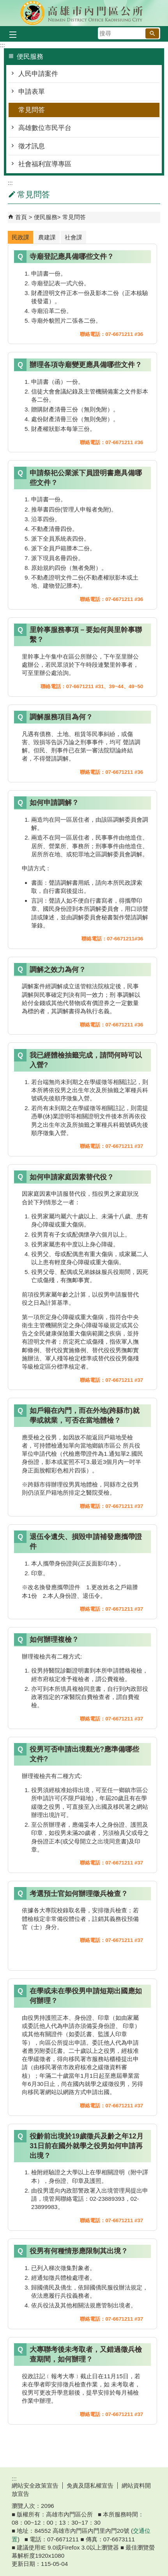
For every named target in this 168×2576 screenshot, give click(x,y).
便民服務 (45, 217)
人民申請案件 (38, 73)
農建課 (47, 237)
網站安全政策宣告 (35, 2485)
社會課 (73, 237)
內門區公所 (84, 13)
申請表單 (31, 91)
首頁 (21, 217)
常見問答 (31, 110)
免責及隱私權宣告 (90, 2485)
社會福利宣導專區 (44, 164)
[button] (152, 33)
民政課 (20, 237)
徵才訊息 (31, 146)
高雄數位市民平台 (44, 128)
